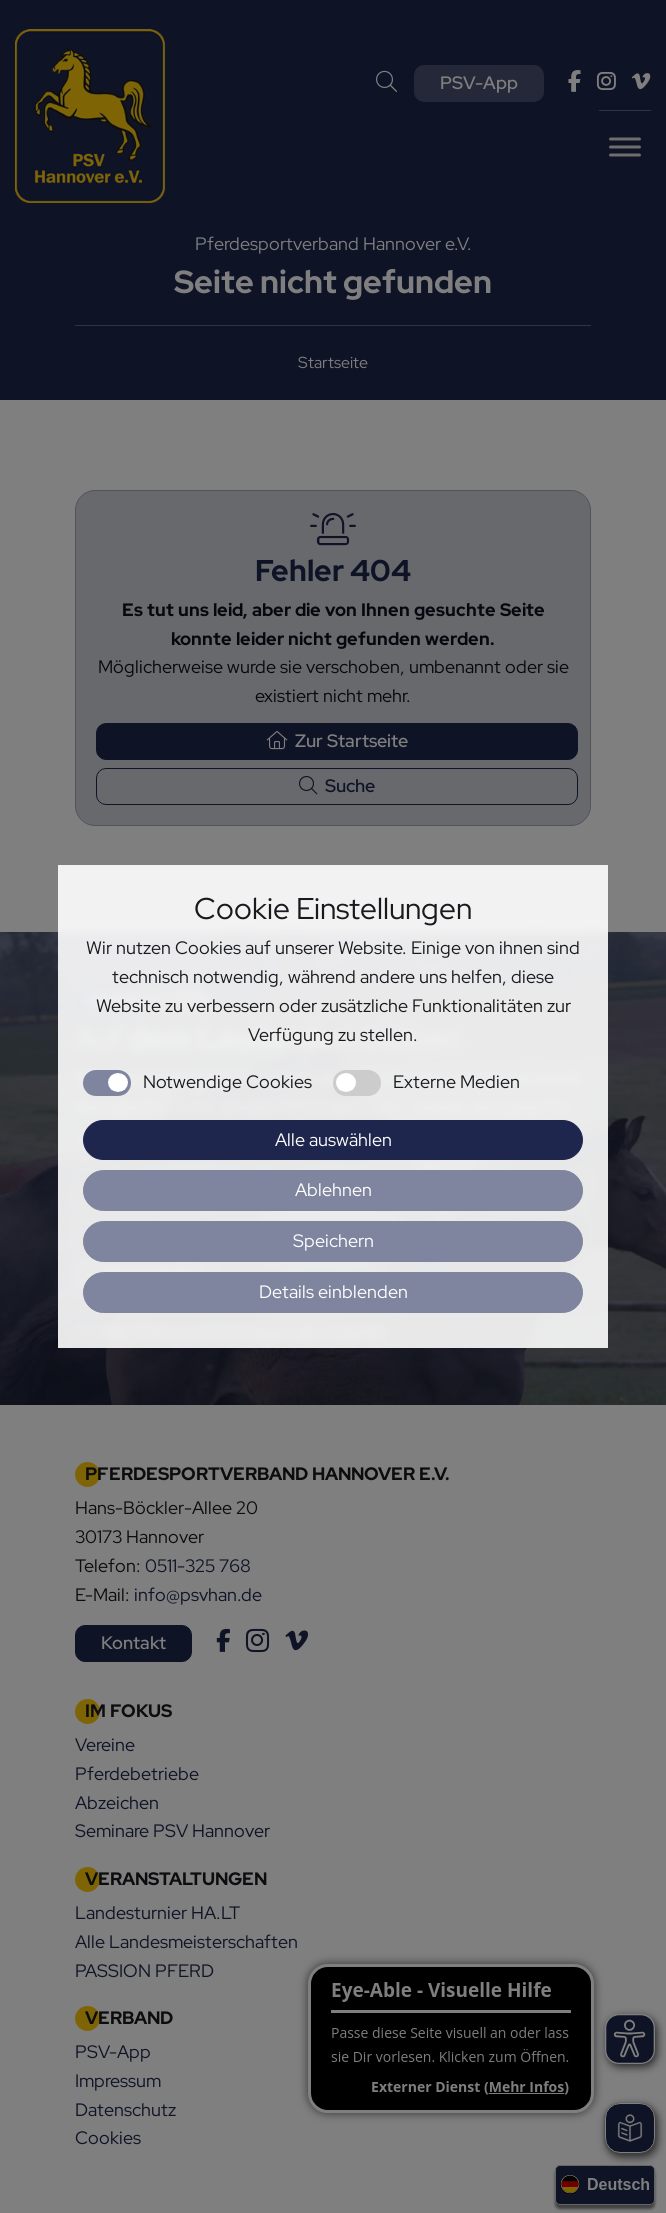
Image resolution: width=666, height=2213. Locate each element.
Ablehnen (333, 1189)
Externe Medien (456, 1081)
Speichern (333, 1240)
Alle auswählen (333, 1139)
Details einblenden (333, 1291)
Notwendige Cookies (227, 1081)
